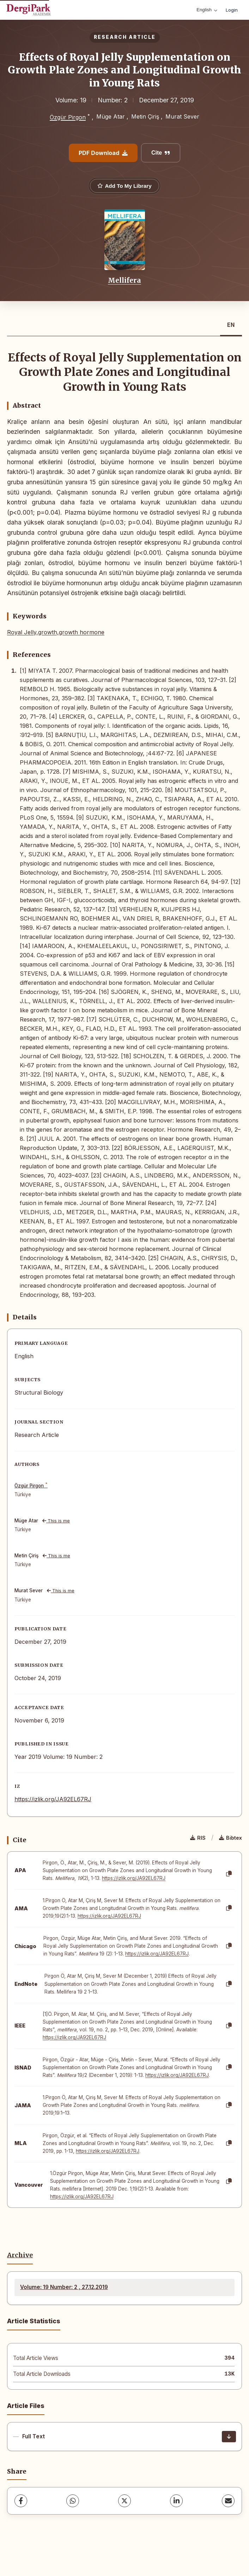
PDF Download (103, 152)
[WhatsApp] (72, 2500)
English (206, 9)
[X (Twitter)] (124, 2500)
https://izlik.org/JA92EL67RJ (52, 1799)
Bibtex (230, 1838)
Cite (160, 153)
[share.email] (228, 2500)
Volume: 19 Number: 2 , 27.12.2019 (64, 2287)
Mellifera (124, 280)
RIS (198, 1838)
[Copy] (229, 1874)
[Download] (229, 2436)
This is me (56, 1520)
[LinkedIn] (176, 2500)
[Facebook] (20, 2500)
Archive (20, 2255)
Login (232, 10)
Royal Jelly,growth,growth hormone (55, 632)
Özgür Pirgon (68, 117)
